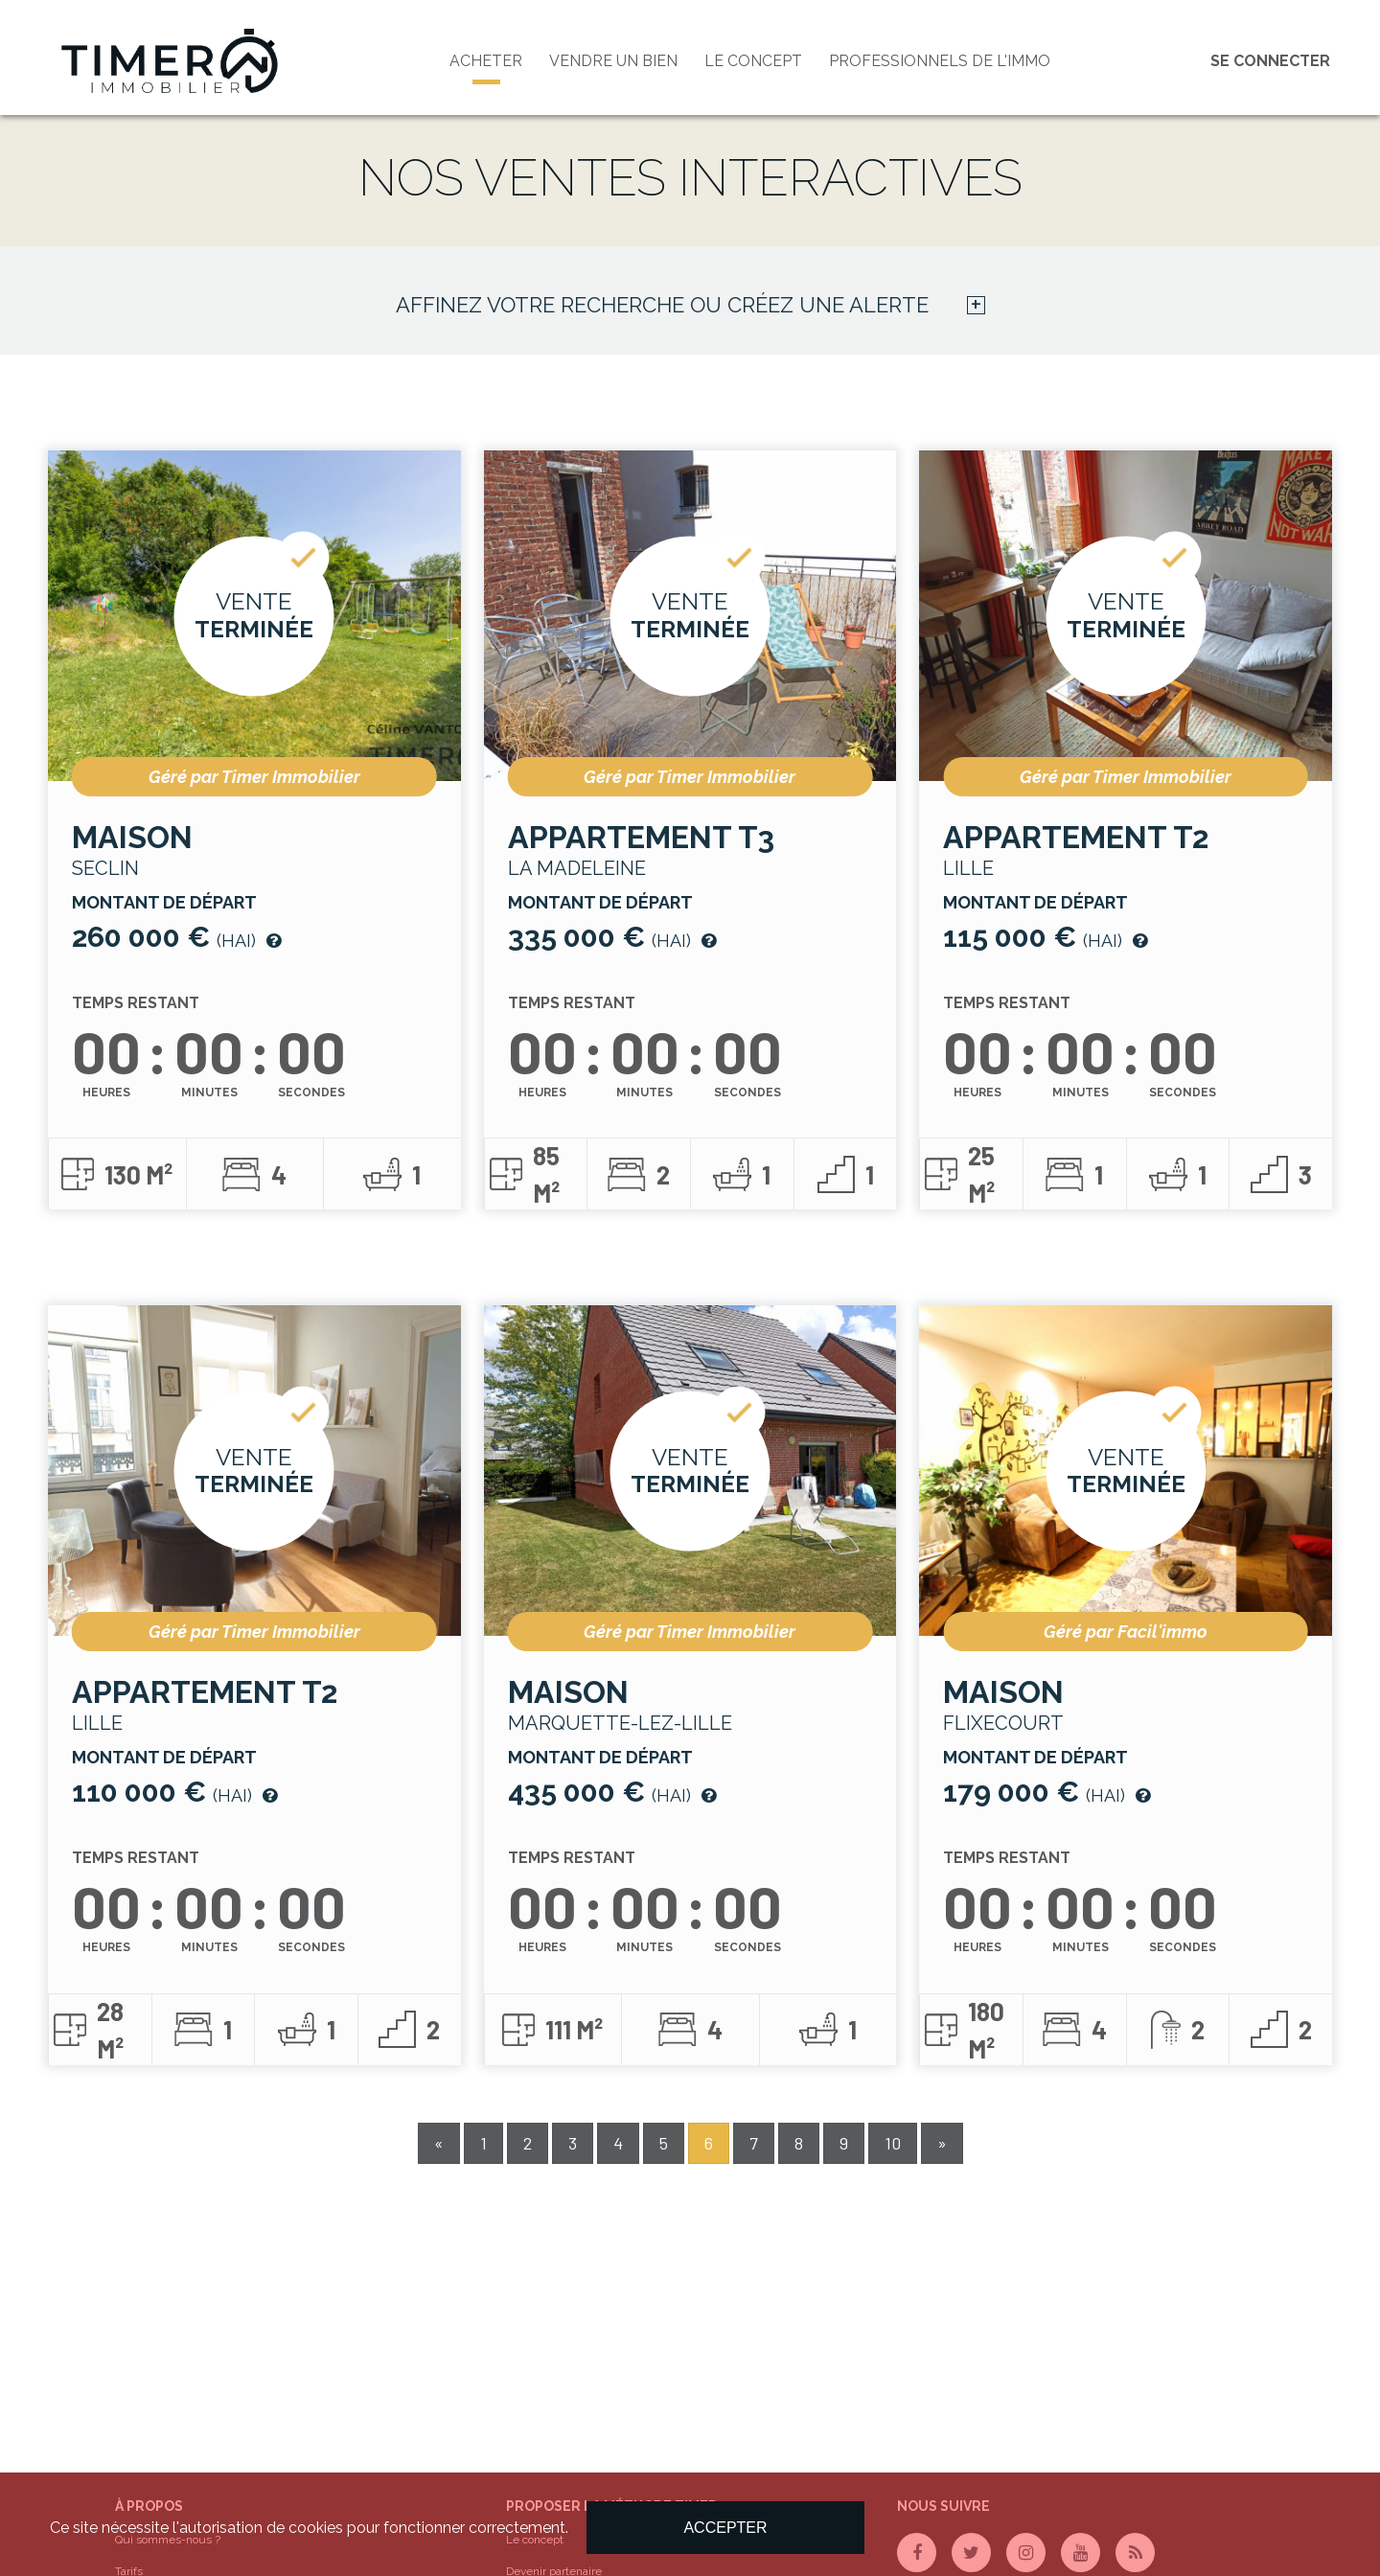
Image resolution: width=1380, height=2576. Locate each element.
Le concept (753, 61)
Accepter (725, 2527)
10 (893, 2142)
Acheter (485, 61)
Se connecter (1270, 61)
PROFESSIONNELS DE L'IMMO (939, 61)
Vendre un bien (613, 61)
